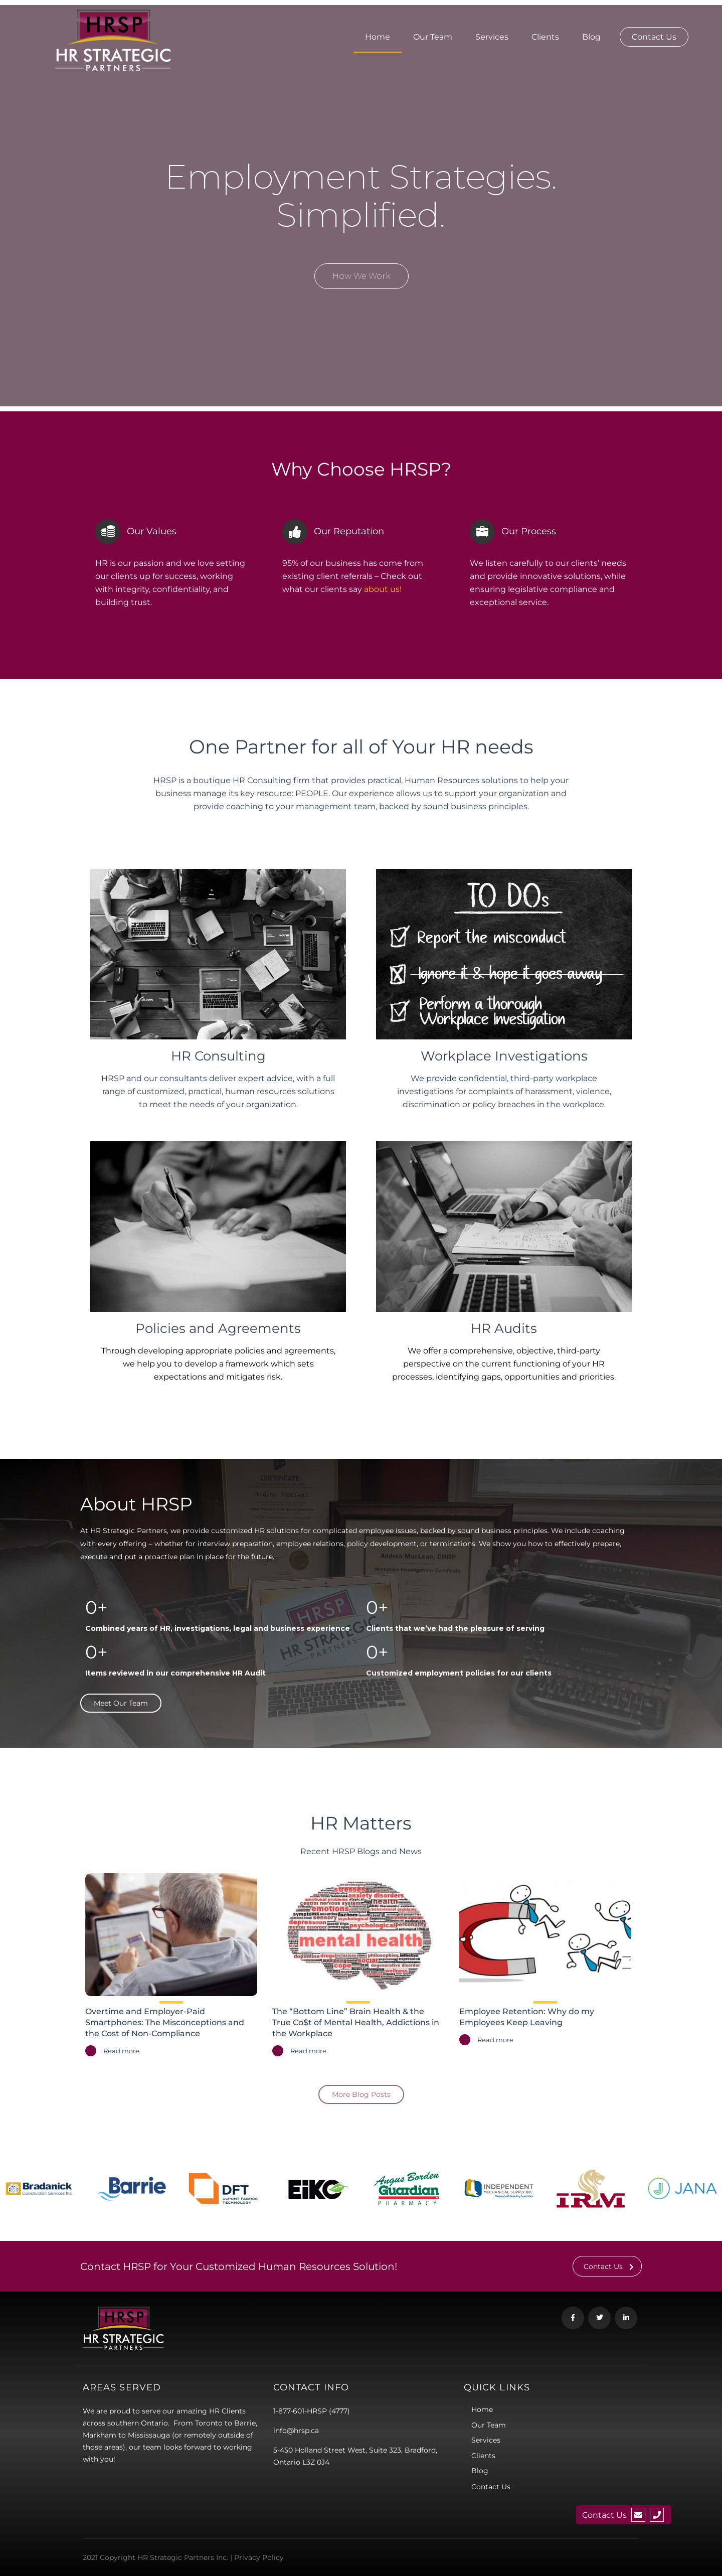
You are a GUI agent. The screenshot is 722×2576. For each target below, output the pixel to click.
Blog (591, 37)
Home (377, 37)
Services (491, 37)
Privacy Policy (259, 2557)
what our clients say (342, 589)
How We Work (361, 276)
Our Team (432, 37)
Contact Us (654, 37)
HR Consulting (218, 1056)
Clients (545, 37)
